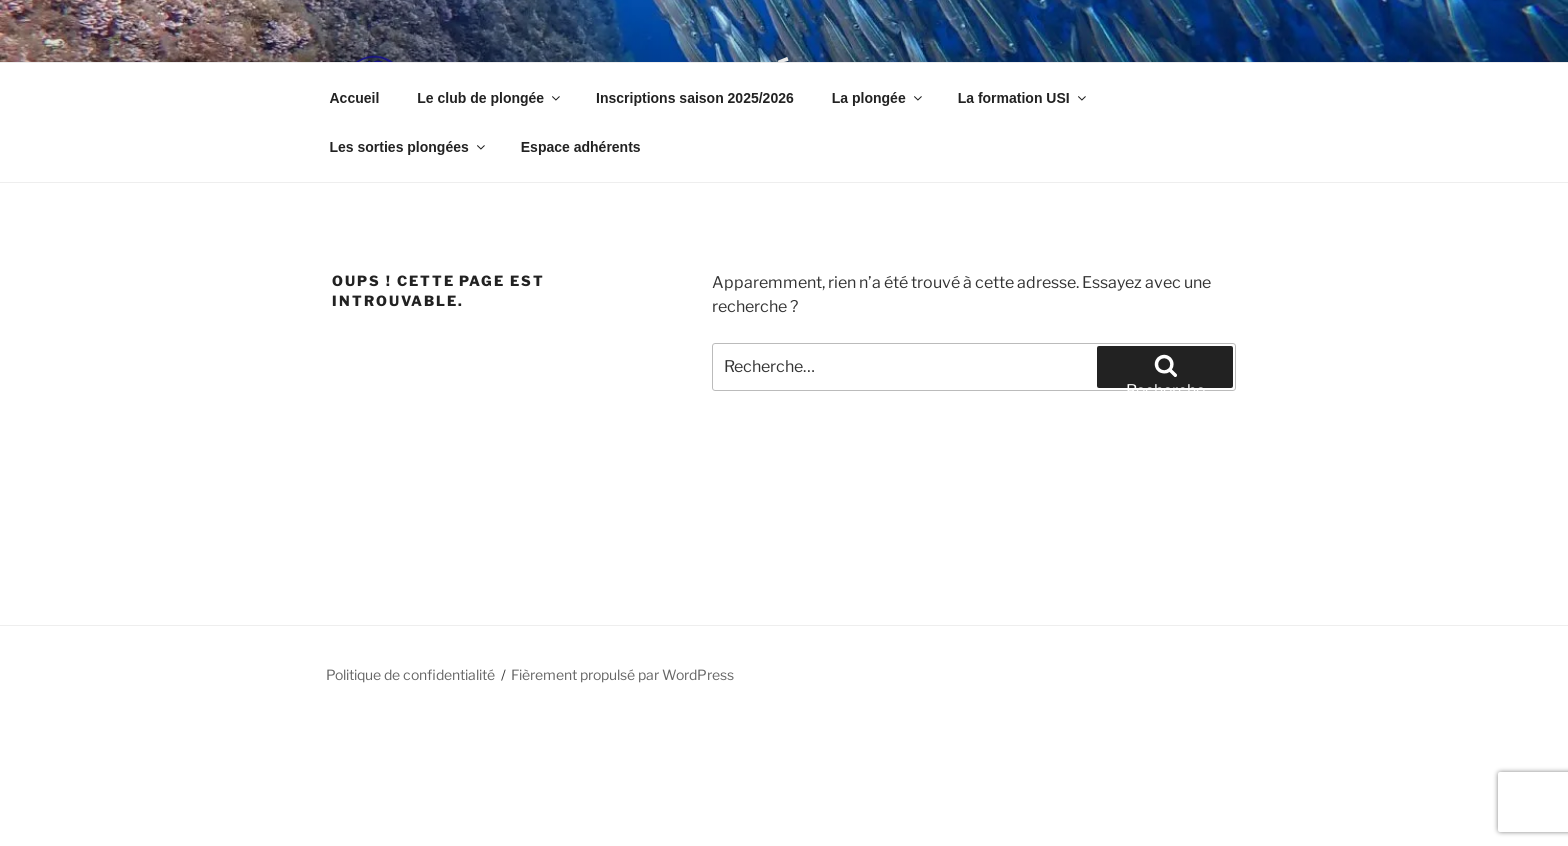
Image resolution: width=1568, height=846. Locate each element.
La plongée (878, 98)
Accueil (355, 98)
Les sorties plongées (409, 147)
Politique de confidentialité (410, 674)
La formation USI (1023, 98)
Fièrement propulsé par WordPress (622, 674)
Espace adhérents (581, 147)
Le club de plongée (490, 98)
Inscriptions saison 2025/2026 (695, 98)
